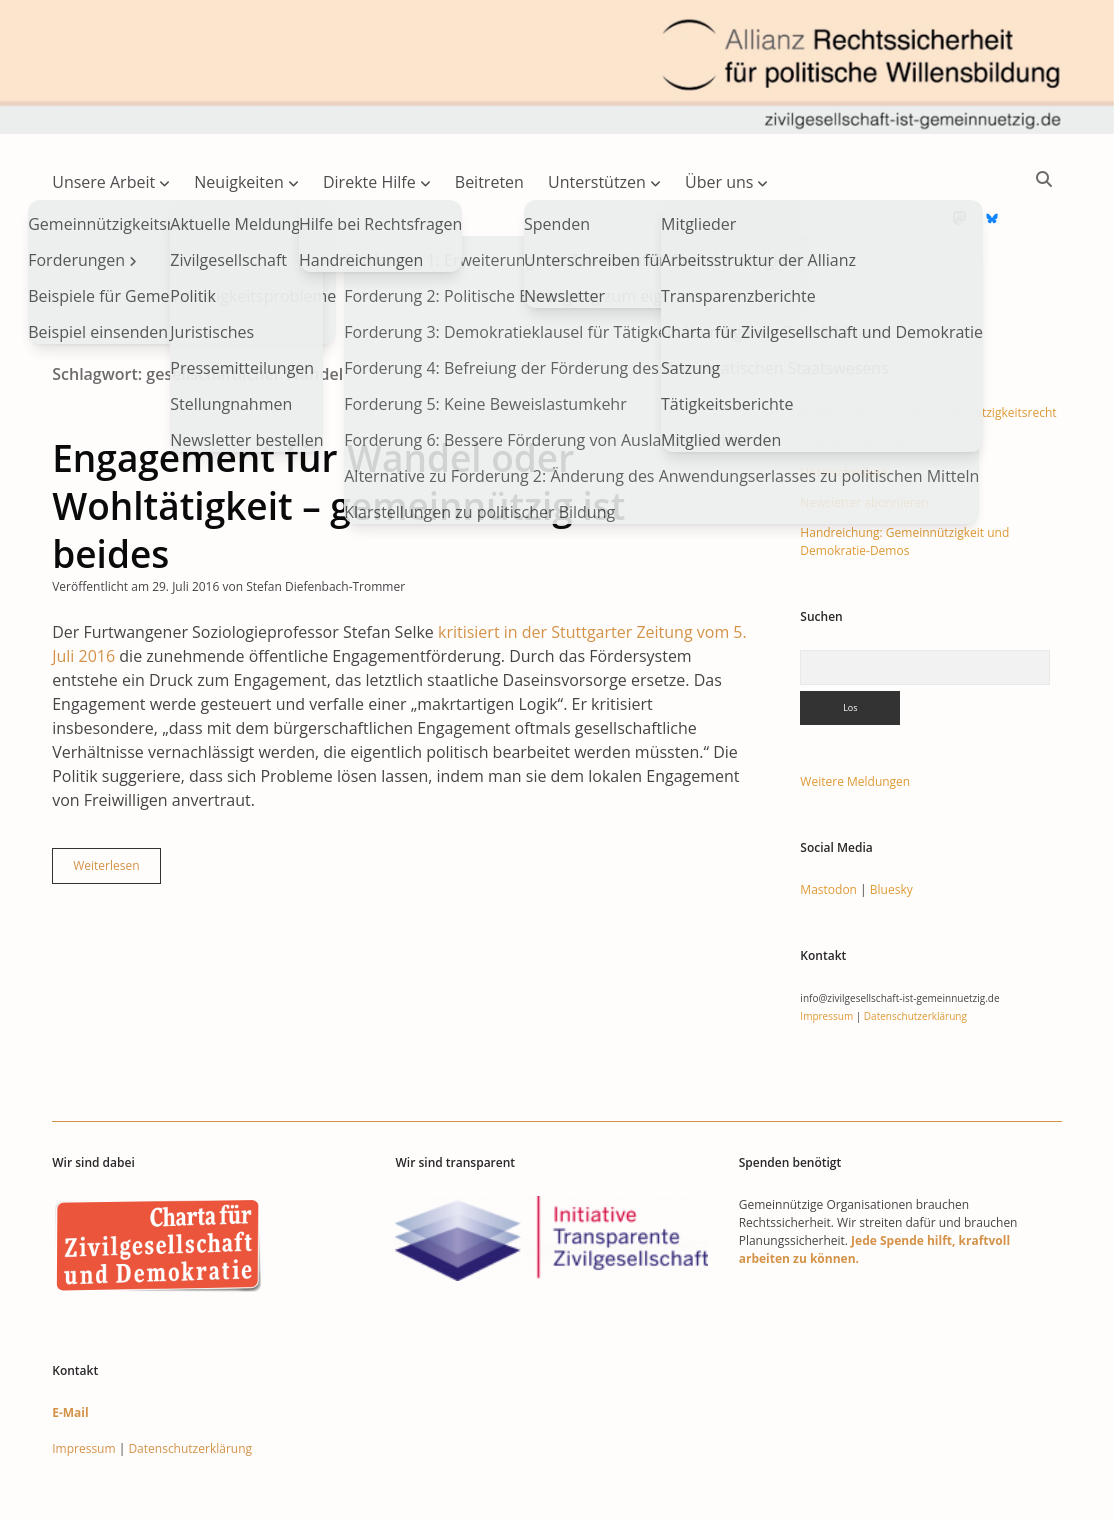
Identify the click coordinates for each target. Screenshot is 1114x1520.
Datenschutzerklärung (915, 952)
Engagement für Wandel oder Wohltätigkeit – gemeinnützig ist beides (338, 441)
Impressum (826, 952)
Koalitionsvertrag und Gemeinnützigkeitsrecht (928, 348)
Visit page (557, 67)
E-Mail (70, 1348)
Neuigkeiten (239, 182)
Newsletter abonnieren (864, 438)
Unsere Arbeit (103, 182)
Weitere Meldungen (855, 717)
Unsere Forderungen (858, 378)
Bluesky (891, 825)
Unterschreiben (843, 408)
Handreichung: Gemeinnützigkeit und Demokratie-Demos (904, 477)
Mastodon (828, 825)
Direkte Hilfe (369, 182)
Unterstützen (597, 182)
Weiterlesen (116, 806)
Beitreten (489, 182)
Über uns (719, 182)
